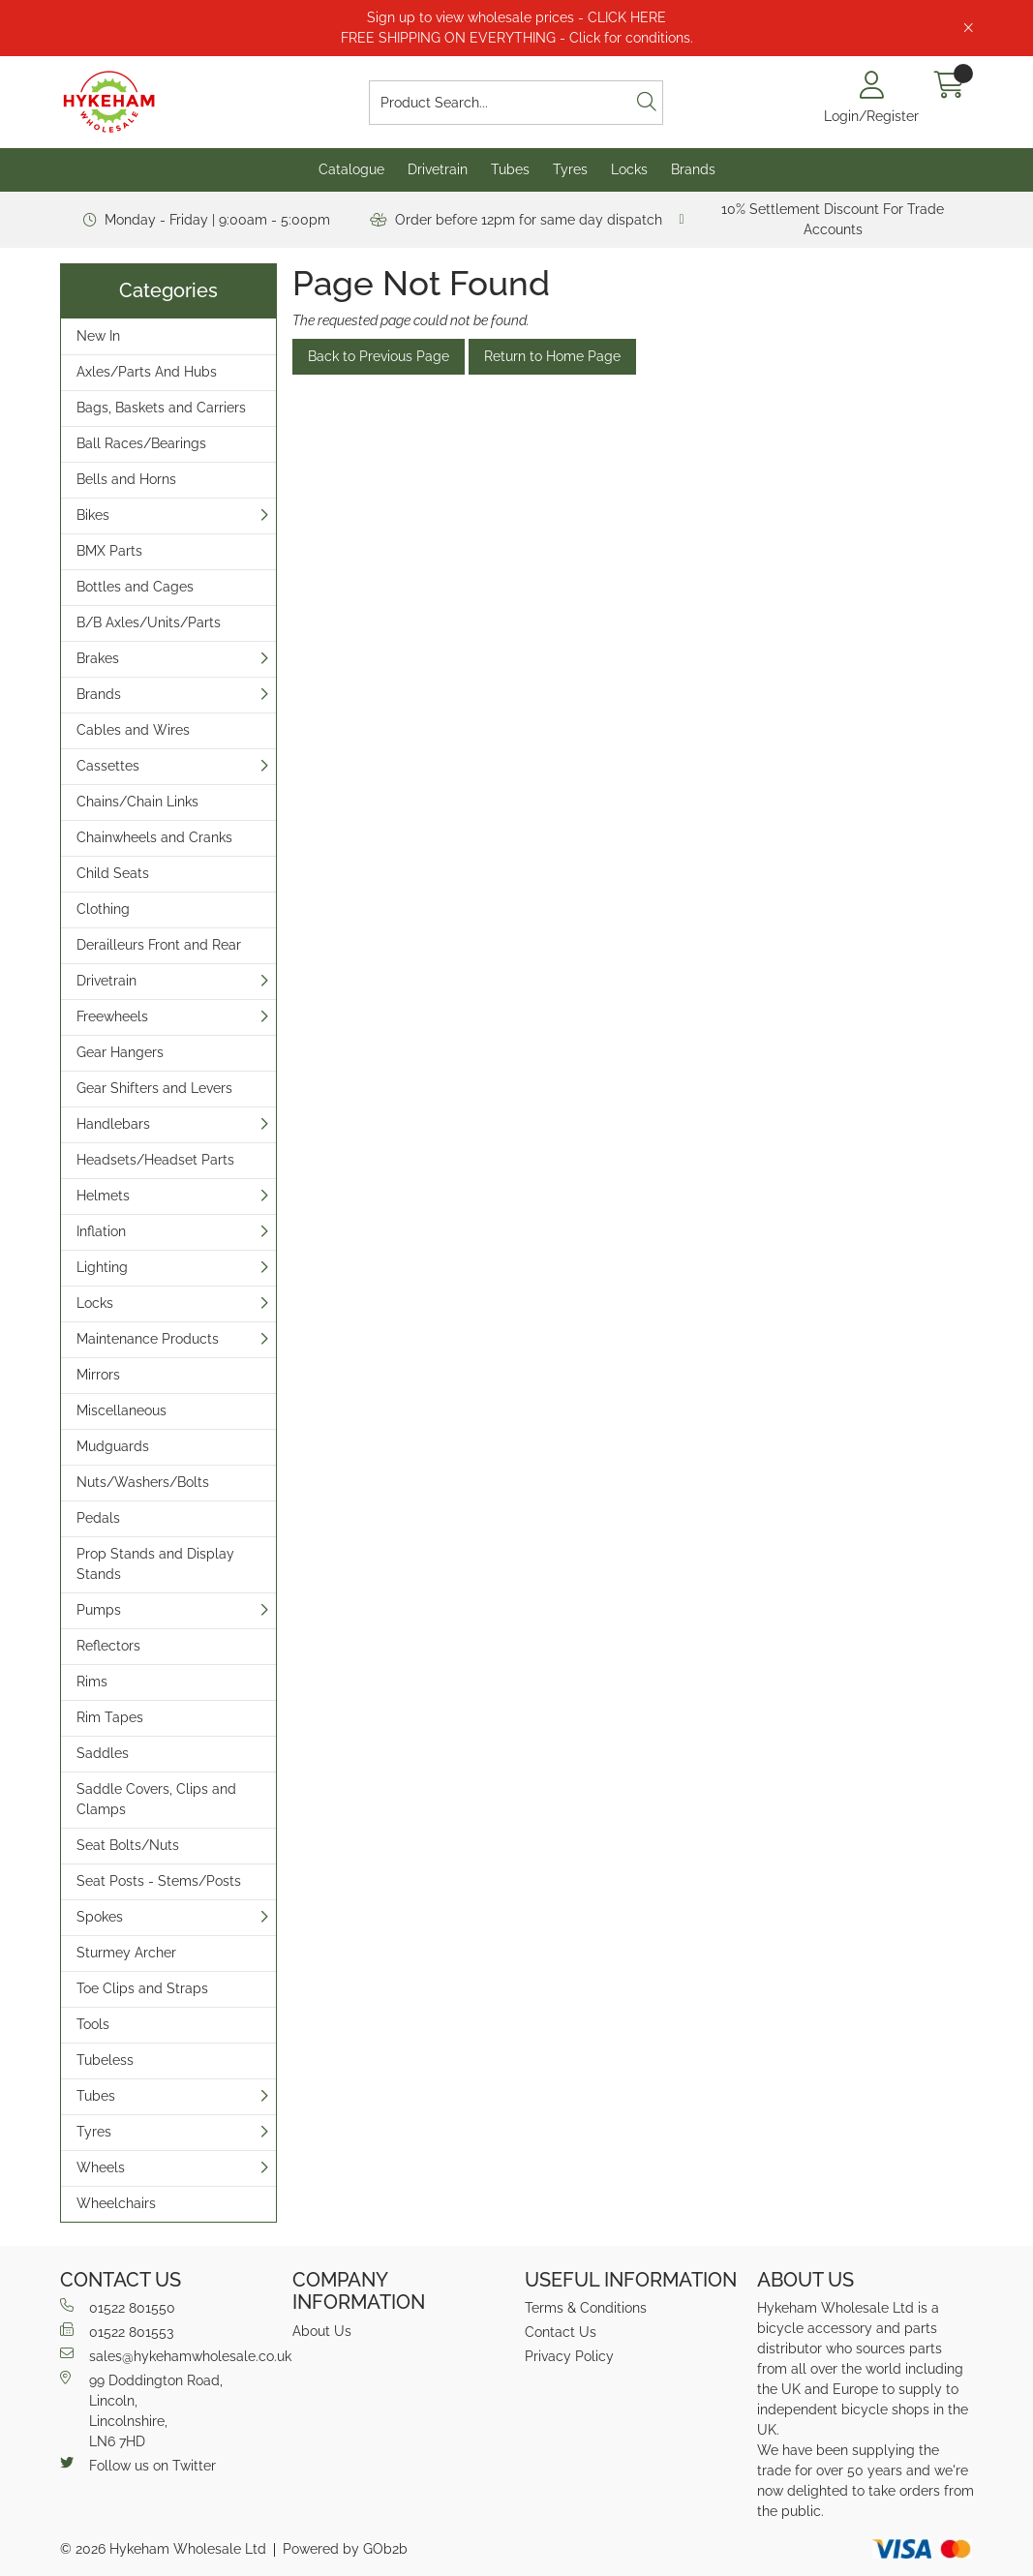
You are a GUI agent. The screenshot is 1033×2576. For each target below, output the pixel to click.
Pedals (98, 1518)
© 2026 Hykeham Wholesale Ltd (163, 2549)
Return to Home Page (552, 356)
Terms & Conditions (586, 2308)
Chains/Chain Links (137, 801)
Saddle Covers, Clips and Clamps (156, 1799)
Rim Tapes (109, 1717)
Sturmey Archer (126, 1952)
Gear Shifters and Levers (154, 1088)
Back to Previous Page (378, 356)
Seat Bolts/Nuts (127, 1845)
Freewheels (112, 1016)
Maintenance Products (147, 1339)
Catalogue (351, 169)
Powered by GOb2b (345, 2549)
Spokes (99, 1916)
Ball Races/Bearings (141, 443)
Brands (693, 169)
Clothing (103, 909)
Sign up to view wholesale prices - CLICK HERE (516, 17)
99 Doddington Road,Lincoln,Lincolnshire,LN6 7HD (141, 2410)
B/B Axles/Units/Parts (148, 622)
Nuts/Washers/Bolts (142, 1482)
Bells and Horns (126, 479)
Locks (629, 169)
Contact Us (560, 2332)
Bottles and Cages (135, 586)
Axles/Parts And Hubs (146, 371)
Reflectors (108, 1645)
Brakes (97, 658)
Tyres (570, 169)
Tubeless (105, 2060)
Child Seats (112, 873)
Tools (92, 2024)
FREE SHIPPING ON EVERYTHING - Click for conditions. (517, 37)
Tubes (510, 169)
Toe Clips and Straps (142, 1988)
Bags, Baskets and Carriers (161, 407)
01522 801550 (117, 2307)
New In (98, 336)
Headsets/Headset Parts (155, 1159)
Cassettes (107, 765)
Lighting (102, 1267)
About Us (321, 2331)
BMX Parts (109, 551)
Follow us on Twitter (138, 2464)
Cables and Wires (133, 730)
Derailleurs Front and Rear (158, 945)
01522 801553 (116, 2331)
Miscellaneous (121, 1410)
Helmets (103, 1195)
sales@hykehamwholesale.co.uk (168, 2355)
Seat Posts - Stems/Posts (158, 1881)
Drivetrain (438, 169)
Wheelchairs (116, 2203)
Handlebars (113, 1124)
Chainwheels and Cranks (154, 837)
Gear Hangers (120, 1052)
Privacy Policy (569, 2356)
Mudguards (112, 1446)
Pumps (98, 1610)
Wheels (100, 2167)
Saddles (102, 1753)
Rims (91, 1681)
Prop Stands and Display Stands (155, 1564)
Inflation (101, 1231)
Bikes (92, 515)
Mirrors (98, 1374)
